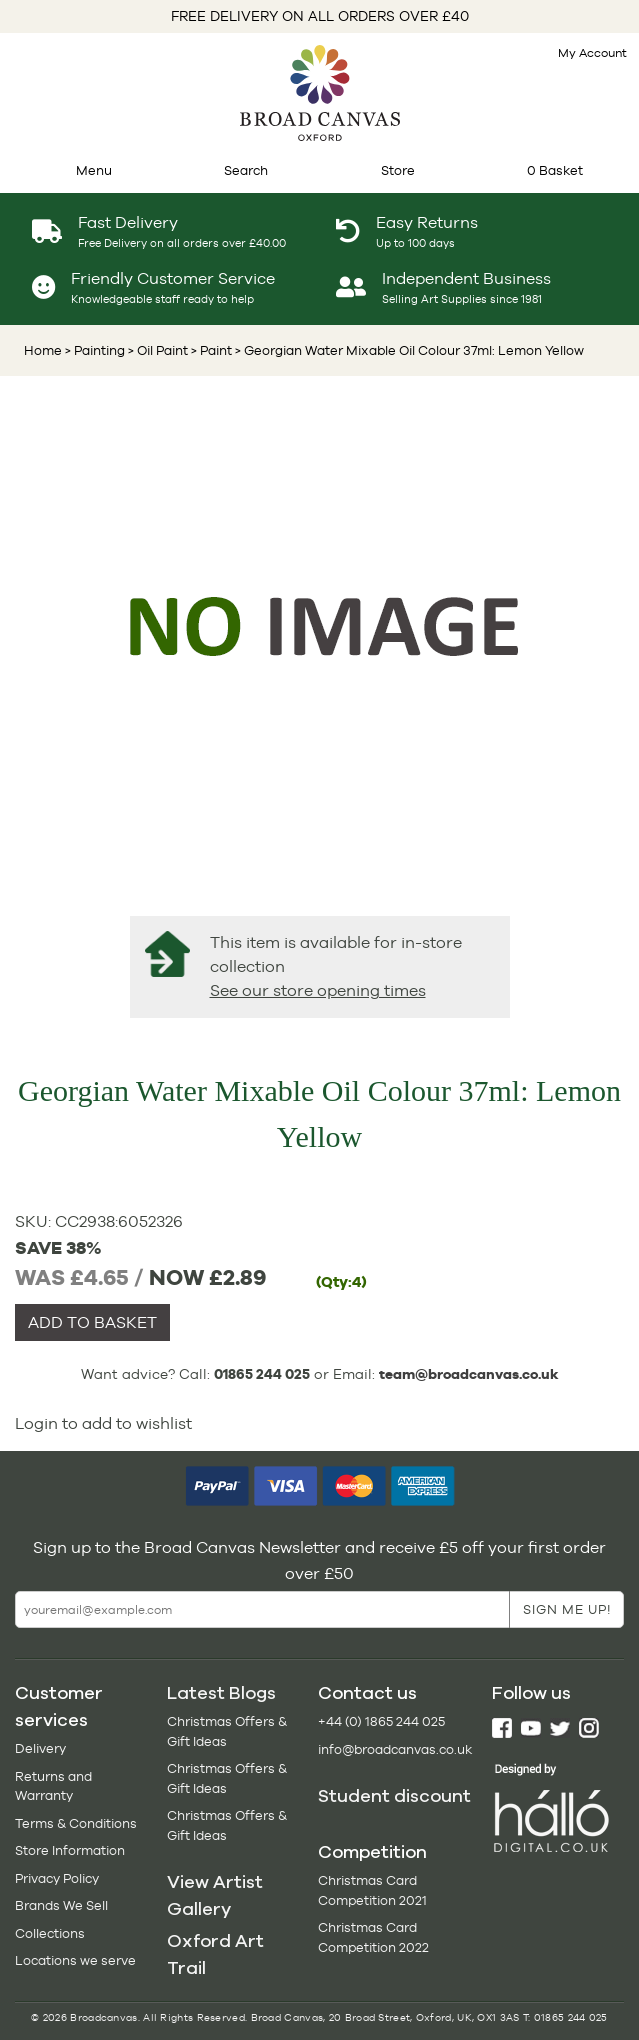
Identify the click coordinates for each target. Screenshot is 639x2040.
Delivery (40, 1748)
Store (398, 170)
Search (246, 170)
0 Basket (555, 170)
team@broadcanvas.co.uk (469, 1374)
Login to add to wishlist (103, 1423)
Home (43, 350)
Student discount (394, 1796)
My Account (592, 53)
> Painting (95, 350)
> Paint (210, 350)
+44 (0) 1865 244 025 (381, 1721)
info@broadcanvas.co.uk (395, 1749)
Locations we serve (75, 1960)
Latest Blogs (221, 1693)
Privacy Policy (57, 1878)
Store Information (70, 1850)
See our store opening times (318, 990)
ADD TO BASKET (92, 1322)
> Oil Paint (156, 350)
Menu (94, 170)
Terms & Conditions (76, 1823)
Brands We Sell (61, 1905)
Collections (50, 1933)
